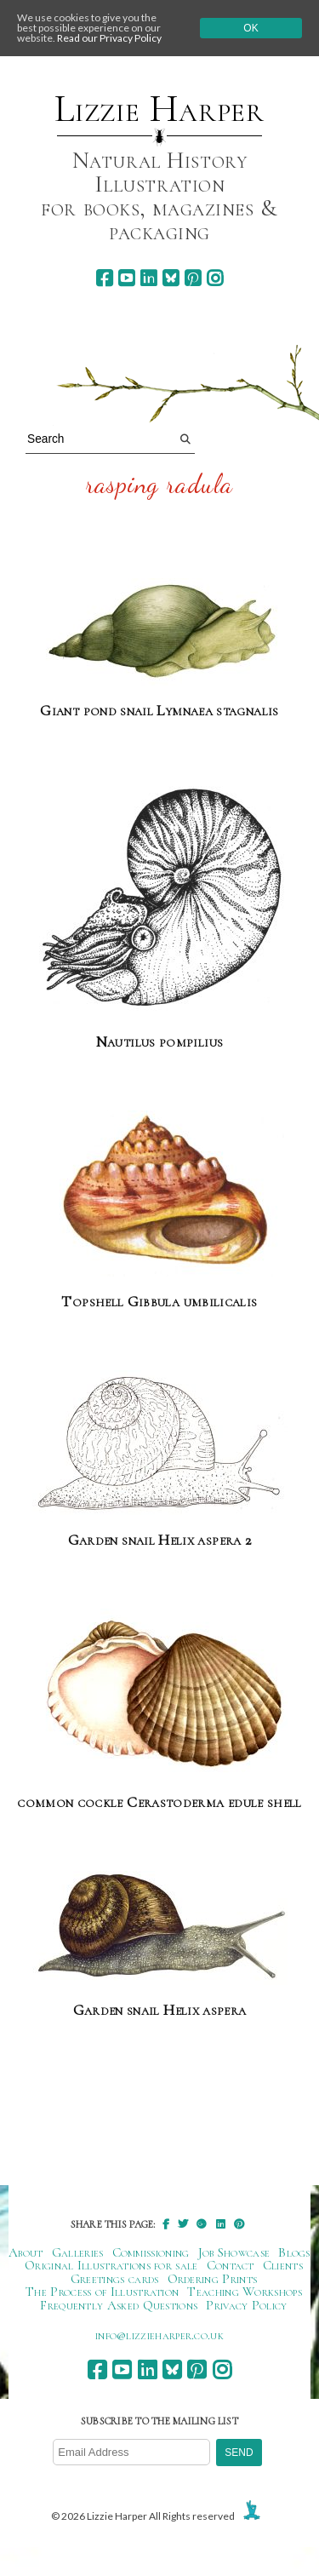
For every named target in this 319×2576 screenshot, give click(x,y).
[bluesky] (170, 278)
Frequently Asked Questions (118, 2305)
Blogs (294, 2252)
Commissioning (151, 2252)
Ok (250, 28)
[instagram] (215, 278)
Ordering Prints (213, 2278)
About (26, 2252)
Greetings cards (115, 2278)
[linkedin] (148, 278)
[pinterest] (193, 278)
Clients (283, 2265)
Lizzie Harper (159, 109)
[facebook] (104, 278)
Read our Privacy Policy (109, 38)
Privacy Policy (246, 2305)
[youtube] (126, 278)
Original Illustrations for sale (111, 2265)
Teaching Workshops (244, 2291)
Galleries (78, 2252)
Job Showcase (234, 2252)
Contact (230, 2265)
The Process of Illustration (102, 2291)
